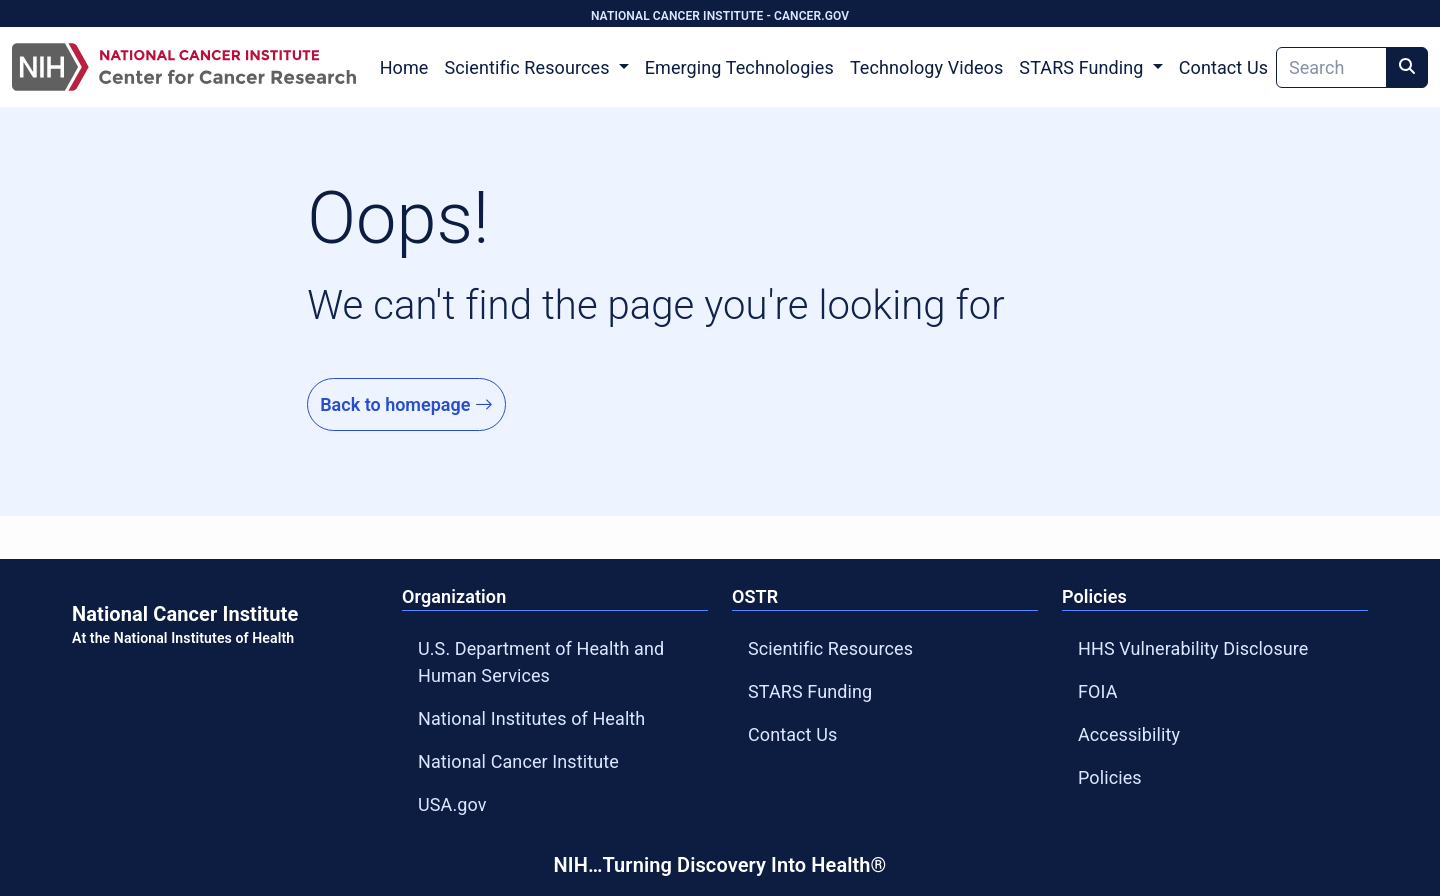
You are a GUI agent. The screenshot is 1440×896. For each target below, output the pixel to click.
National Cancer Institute (518, 761)
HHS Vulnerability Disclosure (1193, 648)
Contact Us (1223, 67)
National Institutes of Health (531, 718)
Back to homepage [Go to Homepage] (406, 404)
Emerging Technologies (739, 67)
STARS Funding (810, 691)
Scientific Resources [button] (529, 67)
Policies (1110, 777)
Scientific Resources (830, 648)
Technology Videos (926, 67)
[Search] (1331, 67)
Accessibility (1129, 734)
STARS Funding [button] (1083, 67)
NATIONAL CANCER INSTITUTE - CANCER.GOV (720, 16)
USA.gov (452, 804)
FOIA (1098, 691)
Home (404, 67)
